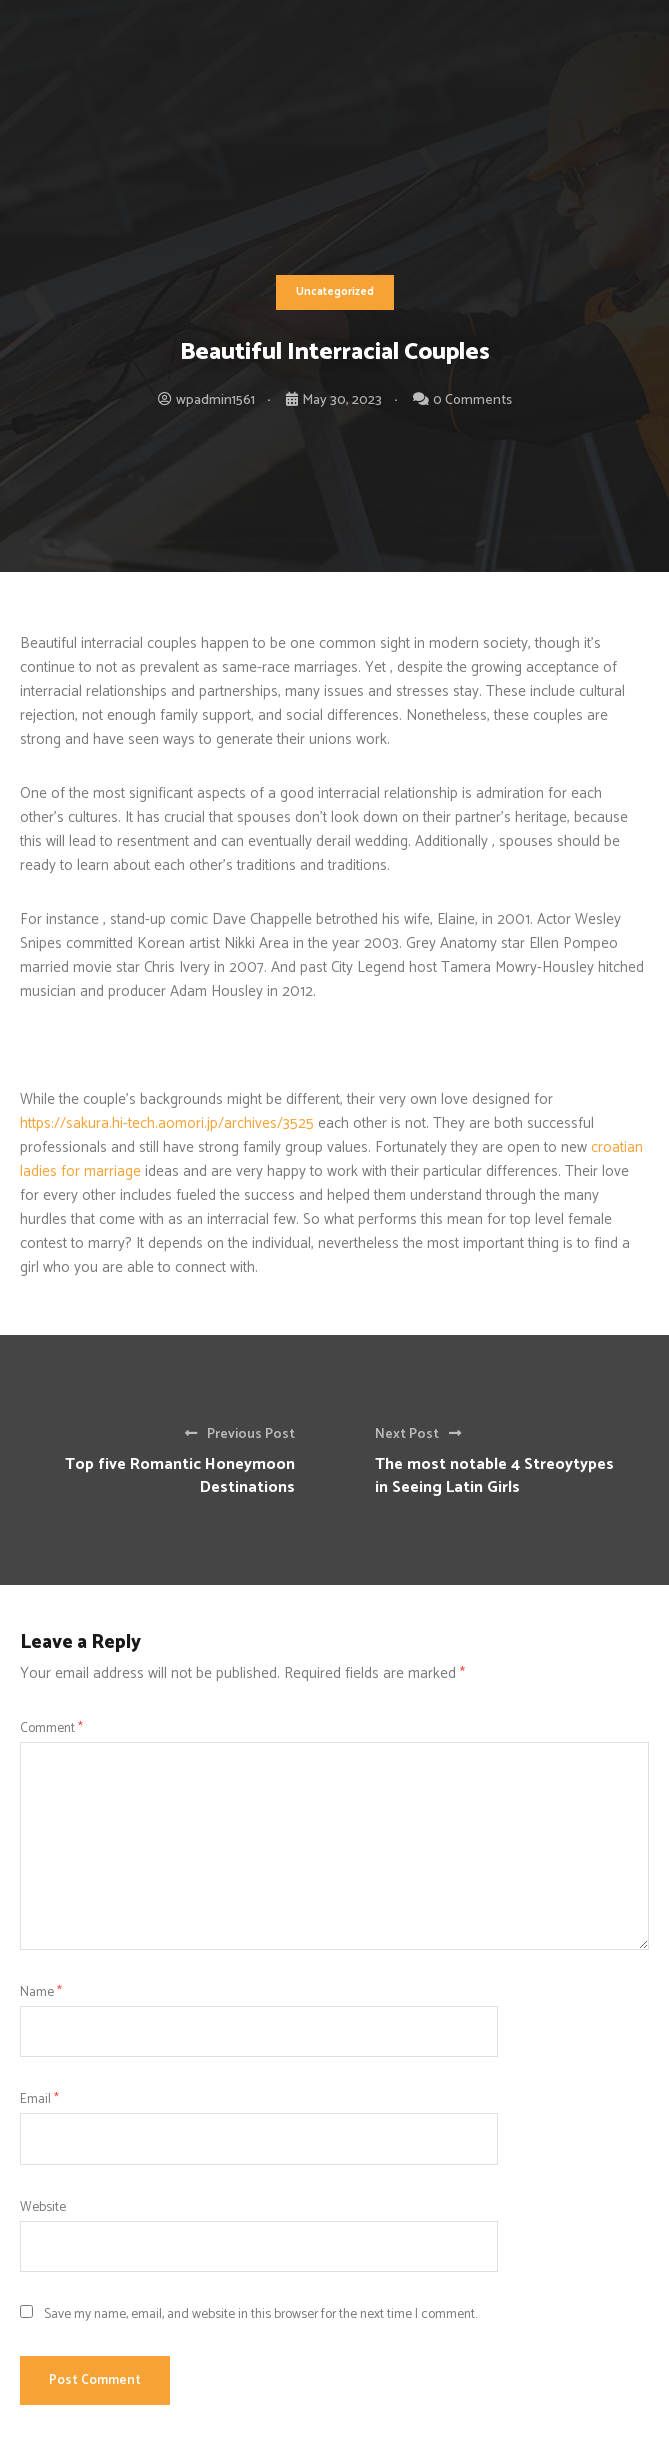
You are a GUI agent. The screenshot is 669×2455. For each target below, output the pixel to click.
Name (41, 1992)
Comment (51, 1728)
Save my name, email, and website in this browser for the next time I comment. (260, 2314)
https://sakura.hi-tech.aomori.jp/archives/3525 (167, 1123)
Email (39, 2099)
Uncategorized (335, 292)
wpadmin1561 (215, 400)
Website (43, 2207)
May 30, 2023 (342, 400)
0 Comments (472, 400)
